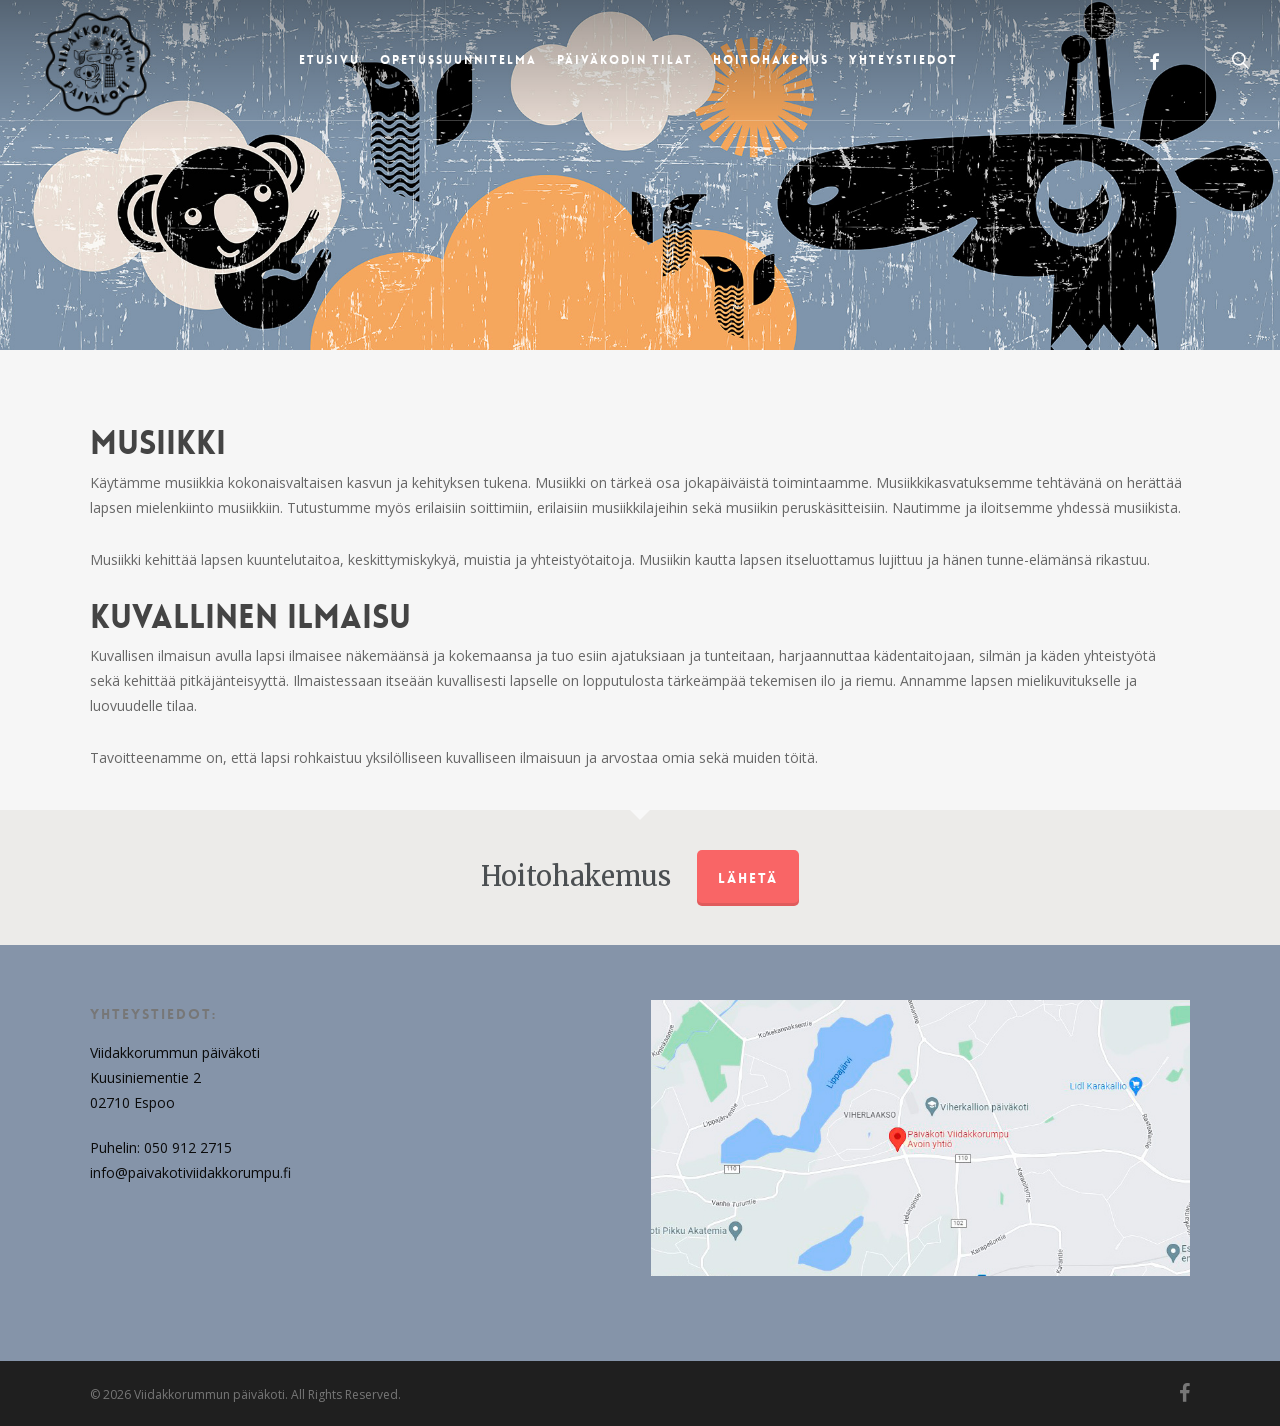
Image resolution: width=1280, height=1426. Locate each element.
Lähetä (748, 878)
